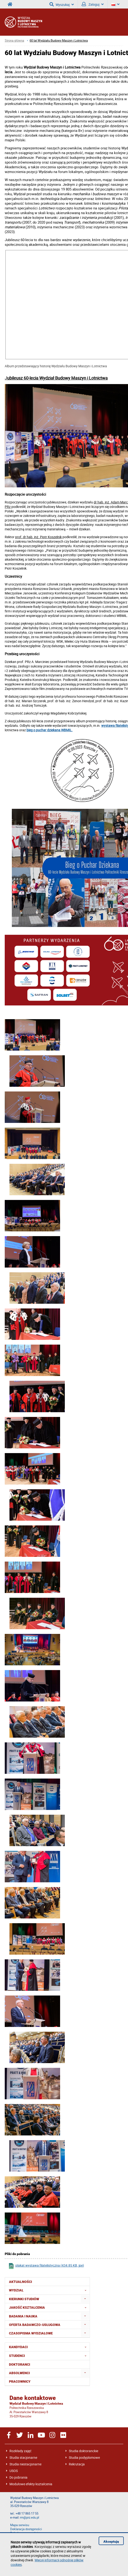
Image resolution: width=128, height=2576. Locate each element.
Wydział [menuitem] (49, 2290)
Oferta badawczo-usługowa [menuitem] (34, 2325)
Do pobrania (18, 2477)
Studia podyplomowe (84, 2457)
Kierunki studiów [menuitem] (24, 2299)
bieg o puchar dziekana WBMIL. (49, 730)
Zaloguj (93, 4)
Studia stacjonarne (23, 2457)
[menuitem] (85, 2299)
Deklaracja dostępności (26, 2529)
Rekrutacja (77, 2464)
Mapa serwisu (19, 2525)
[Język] (115, 4)
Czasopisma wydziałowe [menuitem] (31, 2333)
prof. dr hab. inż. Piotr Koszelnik (38, 537)
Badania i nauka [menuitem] (23, 2316)
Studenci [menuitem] (49, 2356)
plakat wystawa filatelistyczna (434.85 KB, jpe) (46, 2266)
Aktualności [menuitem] (20, 2282)
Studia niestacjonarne (25, 2464)
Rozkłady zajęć (20, 2451)
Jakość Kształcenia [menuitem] (49, 2307)
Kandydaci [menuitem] (49, 2347)
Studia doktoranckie (83, 2451)
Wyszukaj (61, 4)
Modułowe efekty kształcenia (30, 2484)
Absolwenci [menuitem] (19, 2373)
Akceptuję (111, 2541)
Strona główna (14, 41)
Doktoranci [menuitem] (19, 2364)
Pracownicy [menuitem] (20, 2381)
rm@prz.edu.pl (29, 2517)
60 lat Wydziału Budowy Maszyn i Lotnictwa (59, 41)
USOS (13, 2470)
